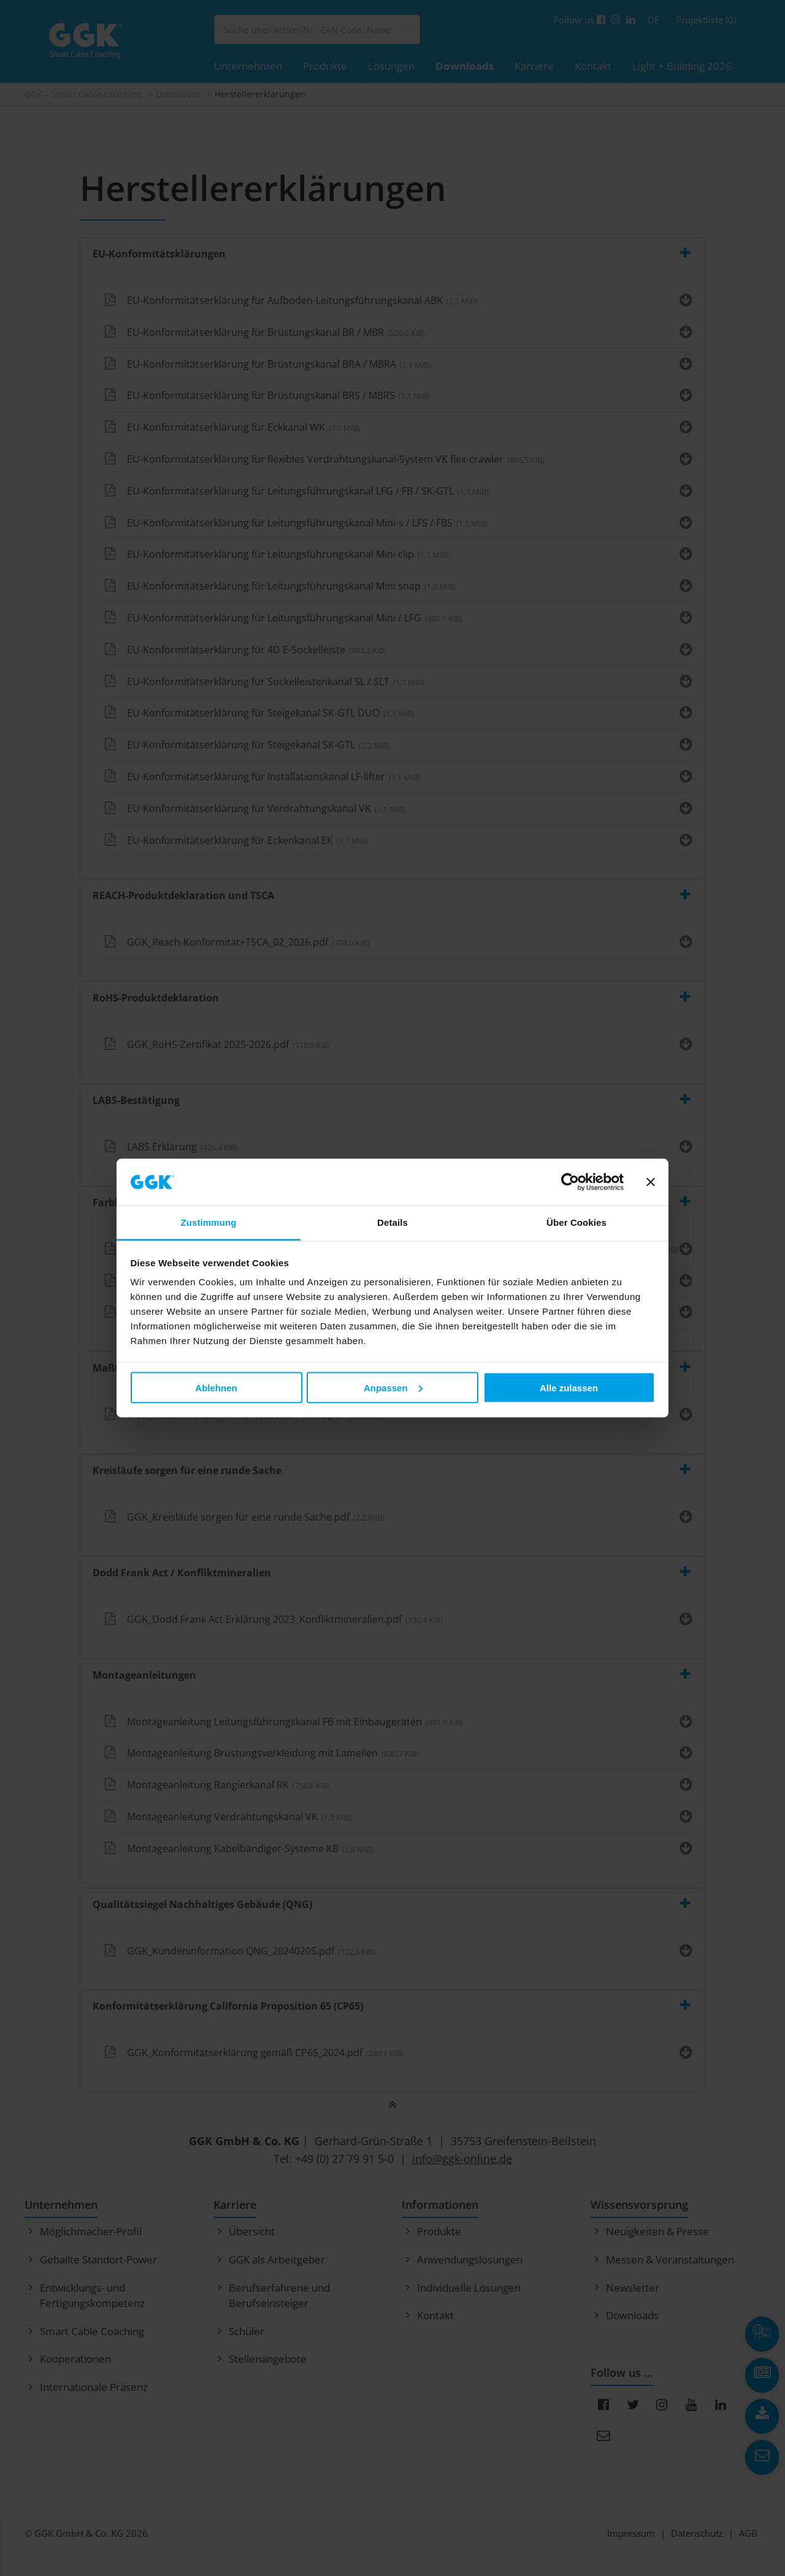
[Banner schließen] (650, 1182)
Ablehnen (216, 1387)
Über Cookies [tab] (576, 1222)
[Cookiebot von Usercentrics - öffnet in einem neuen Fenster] (570, 1182)
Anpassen (393, 1387)
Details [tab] (392, 1222)
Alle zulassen (569, 1387)
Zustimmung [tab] (209, 1222)
